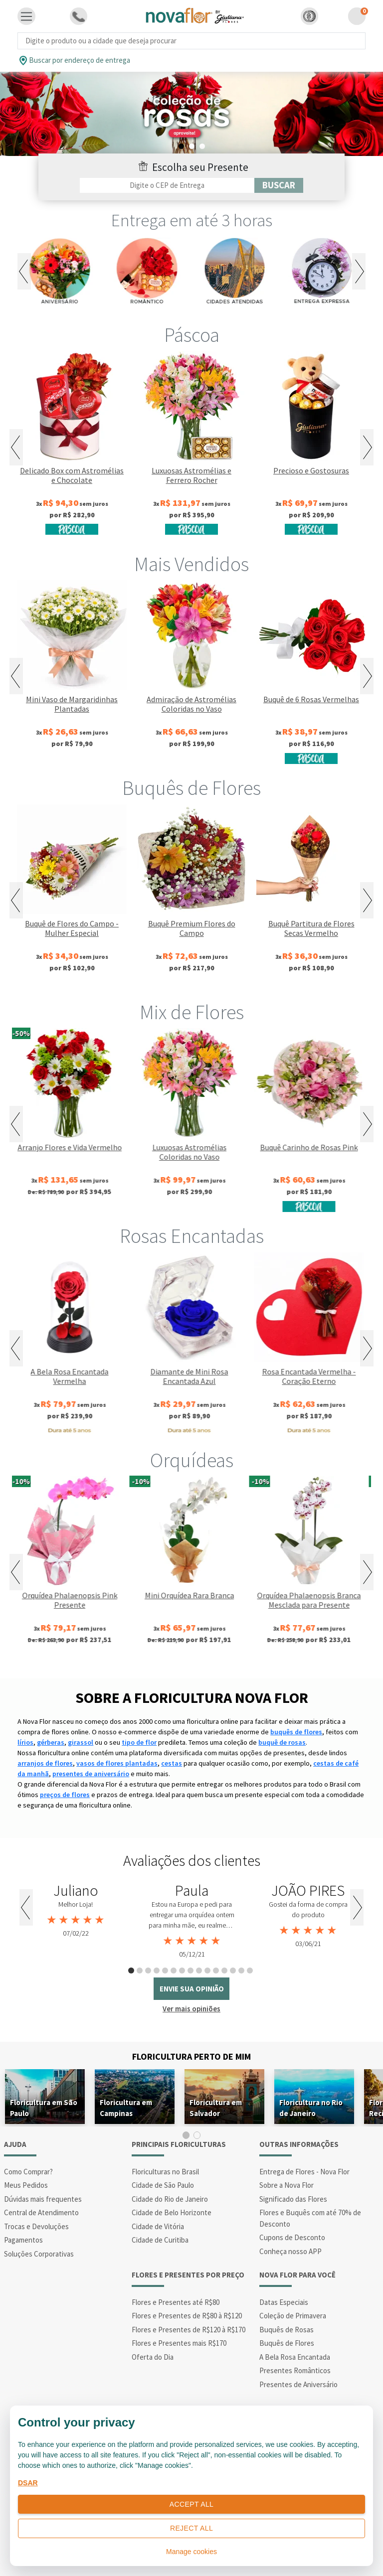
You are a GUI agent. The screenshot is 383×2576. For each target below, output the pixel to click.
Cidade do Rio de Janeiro (170, 2199)
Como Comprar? (28, 2171)
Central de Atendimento (41, 2212)
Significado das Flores (293, 2199)
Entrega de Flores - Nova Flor (304, 2171)
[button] (309, 16)
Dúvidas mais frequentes (43, 2199)
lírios (25, 1742)
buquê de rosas (282, 1742)
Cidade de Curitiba (160, 2240)
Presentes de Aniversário (298, 2384)
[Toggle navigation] (26, 16)
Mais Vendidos (191, 564)
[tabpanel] (75, 1911)
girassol (80, 1742)
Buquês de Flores (191, 787)
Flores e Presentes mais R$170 (179, 2343)
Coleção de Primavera (292, 2315)
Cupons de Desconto (292, 2237)
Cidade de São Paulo (163, 2185)
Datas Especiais (283, 2302)
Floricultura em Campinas (126, 2108)
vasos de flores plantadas (117, 1763)
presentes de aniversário (90, 1773)
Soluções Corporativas (39, 2254)
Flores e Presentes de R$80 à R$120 (187, 2315)
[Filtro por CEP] (167, 185)
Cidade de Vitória (158, 2226)
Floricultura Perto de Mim (191, 2056)
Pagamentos (23, 2240)
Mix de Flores (192, 1012)
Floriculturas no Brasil (165, 2171)
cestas (171, 1763)
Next (359, 271)
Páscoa (191, 334)
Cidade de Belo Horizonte (171, 2212)
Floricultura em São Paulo (43, 2108)
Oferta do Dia (153, 2357)
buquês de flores (296, 1731)
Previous (24, 271)
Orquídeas (191, 1460)
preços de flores (65, 1794)
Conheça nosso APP (290, 2251)
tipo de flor (139, 1742)
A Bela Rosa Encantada (294, 2357)
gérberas (50, 1742)
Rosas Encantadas (192, 1235)
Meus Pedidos (26, 2185)
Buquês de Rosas (286, 2329)
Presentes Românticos (295, 2370)
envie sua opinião (192, 1988)
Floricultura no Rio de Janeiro (311, 2108)
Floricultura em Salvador (216, 2108)
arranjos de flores (45, 1763)
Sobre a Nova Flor (286, 2185)
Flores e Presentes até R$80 (175, 2302)
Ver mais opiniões (191, 2008)
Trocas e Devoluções (36, 2226)
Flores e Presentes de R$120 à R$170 (188, 2329)
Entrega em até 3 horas (191, 220)
